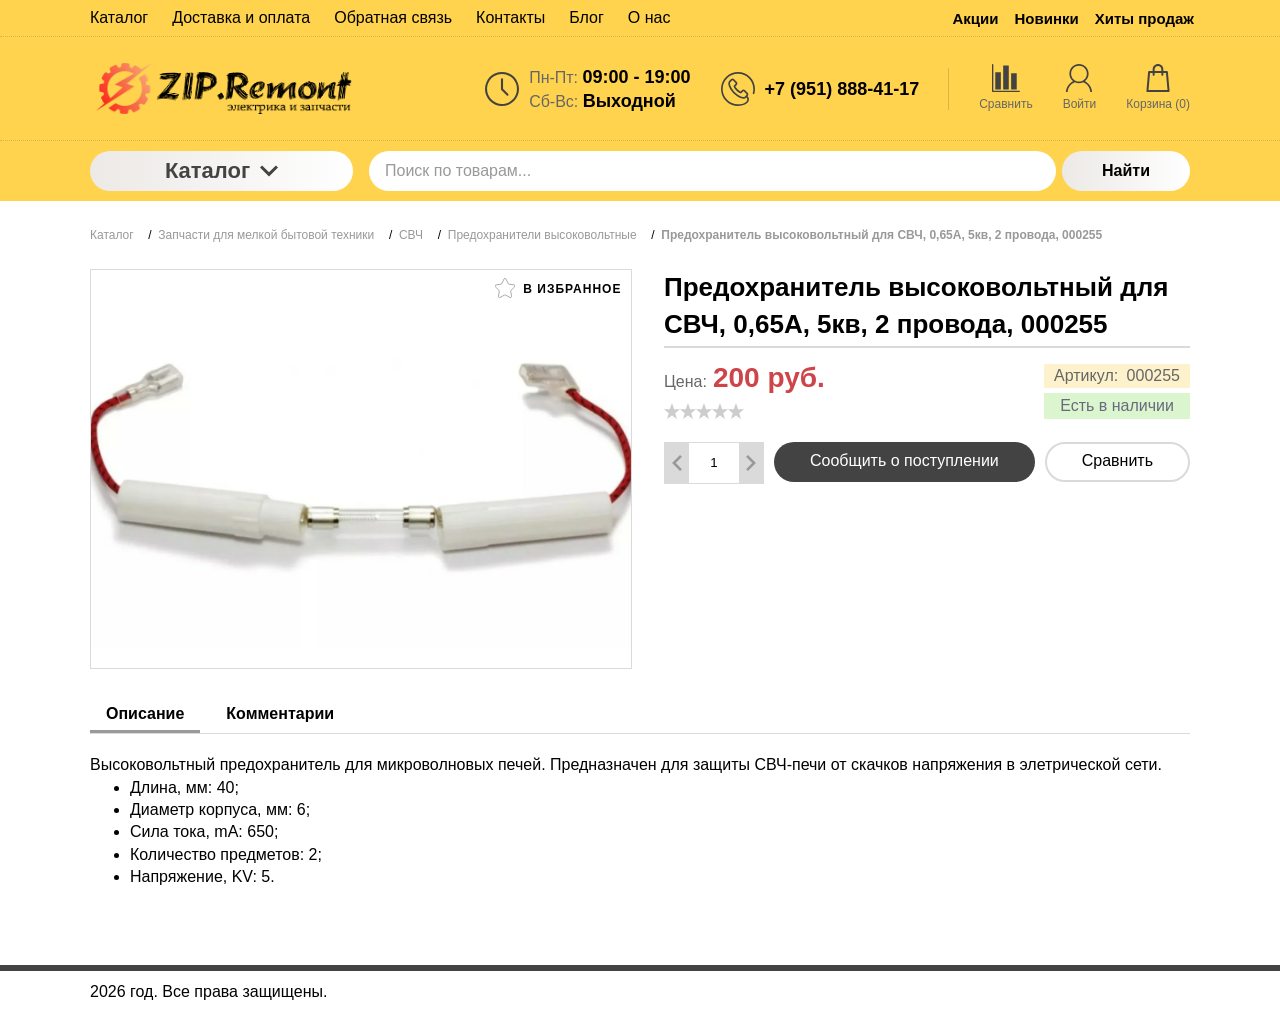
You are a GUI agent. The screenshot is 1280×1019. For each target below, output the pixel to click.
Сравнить (1117, 460)
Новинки (1047, 18)
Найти (1126, 170)
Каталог (221, 170)
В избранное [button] (558, 288)
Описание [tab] (145, 713)
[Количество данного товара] (714, 462)
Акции (976, 18)
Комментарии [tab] (280, 713)
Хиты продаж (1144, 18)
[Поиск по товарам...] (712, 171)
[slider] (704, 411)
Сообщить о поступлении (904, 460)
